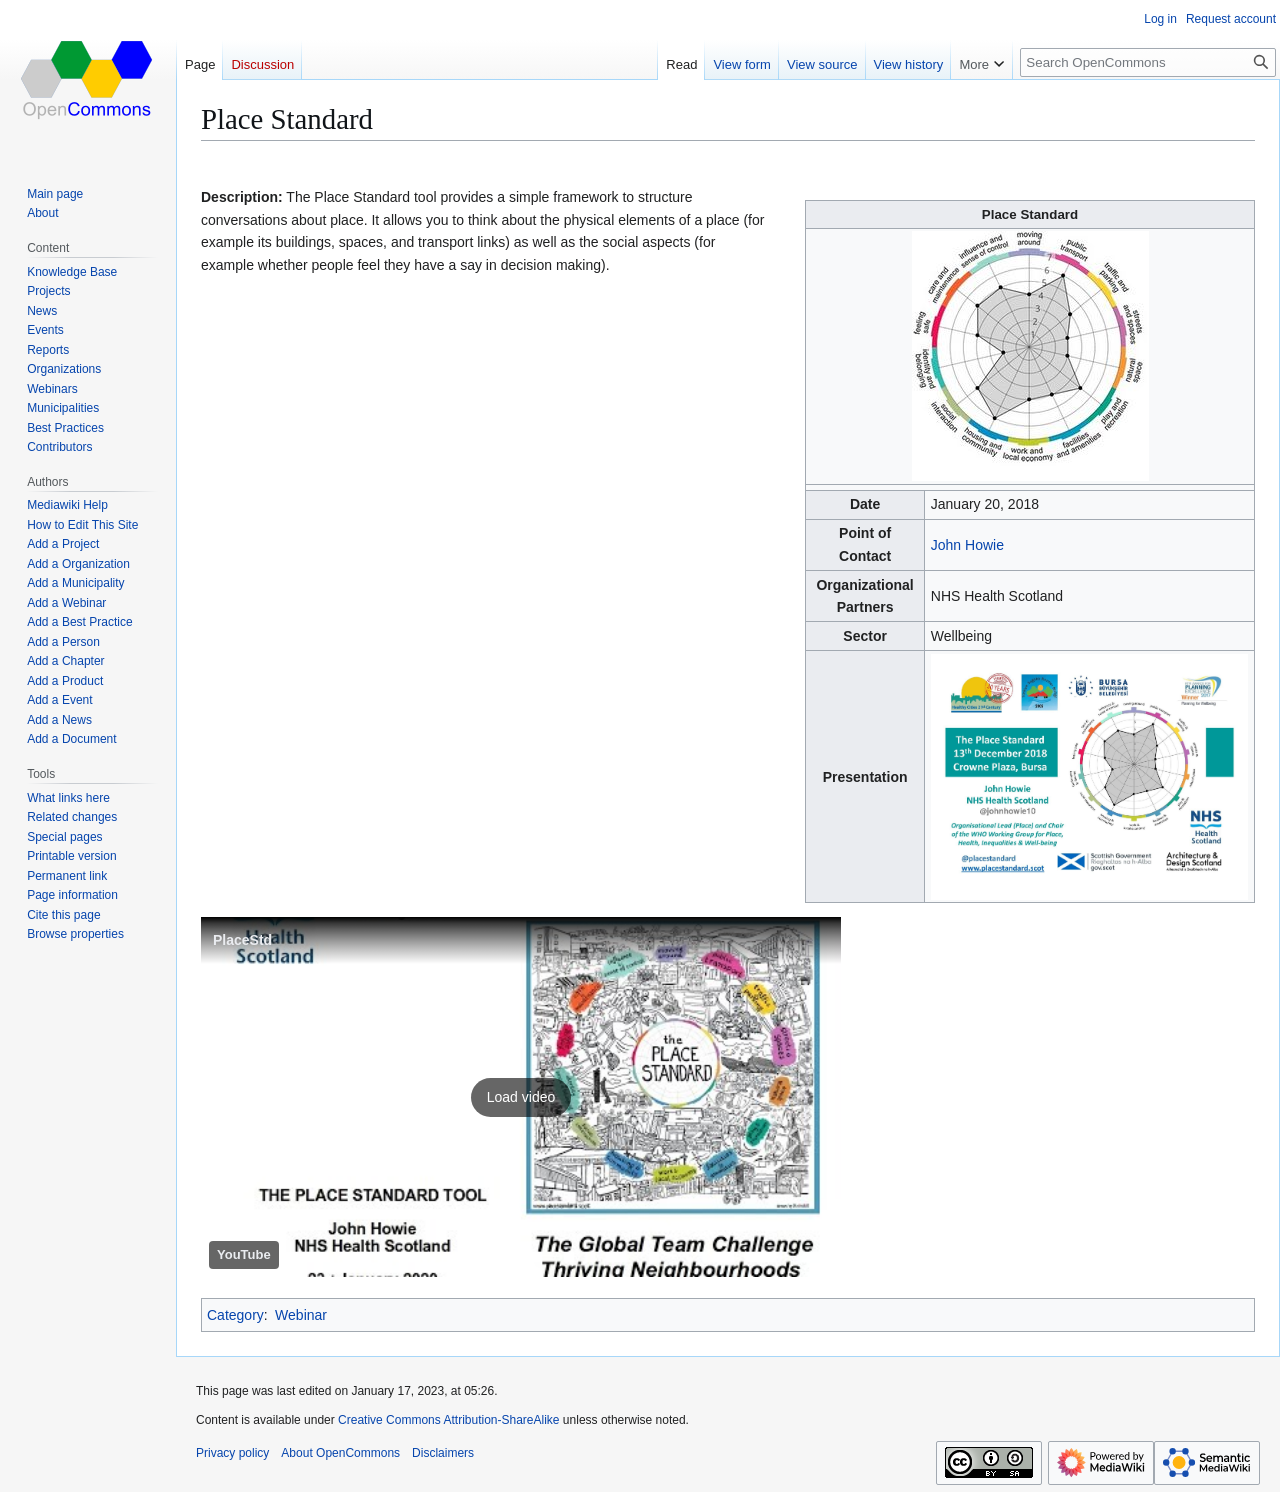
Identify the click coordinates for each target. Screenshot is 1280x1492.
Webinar (301, 1315)
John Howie (967, 545)
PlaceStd (242, 940)
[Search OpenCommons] (1148, 62)
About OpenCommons (340, 1453)
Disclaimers (443, 1453)
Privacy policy (232, 1453)
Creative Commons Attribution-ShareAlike (448, 1420)
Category (235, 1315)
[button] (521, 1097)
